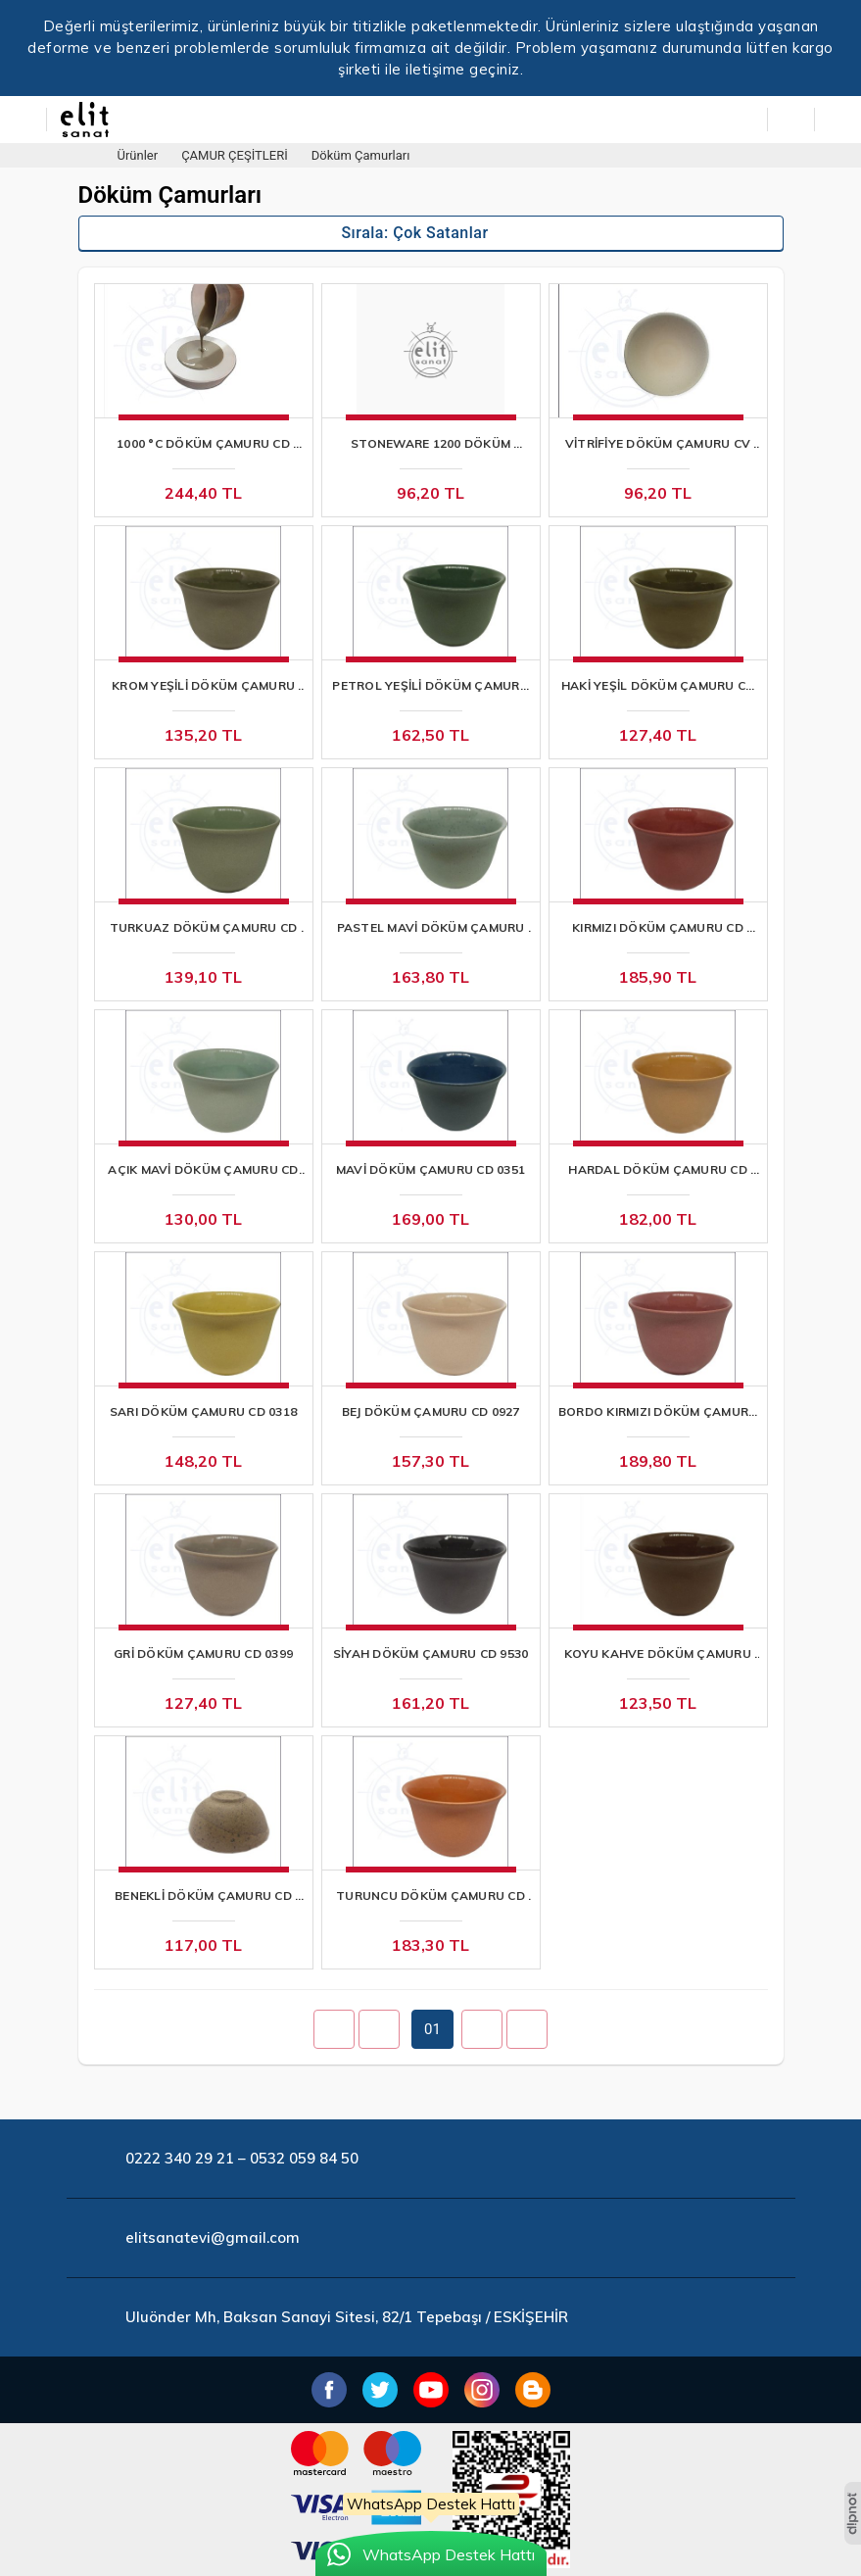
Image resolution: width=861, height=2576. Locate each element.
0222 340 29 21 (179, 2158)
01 (432, 2029)
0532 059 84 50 (304, 2158)
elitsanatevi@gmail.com (212, 2237)
